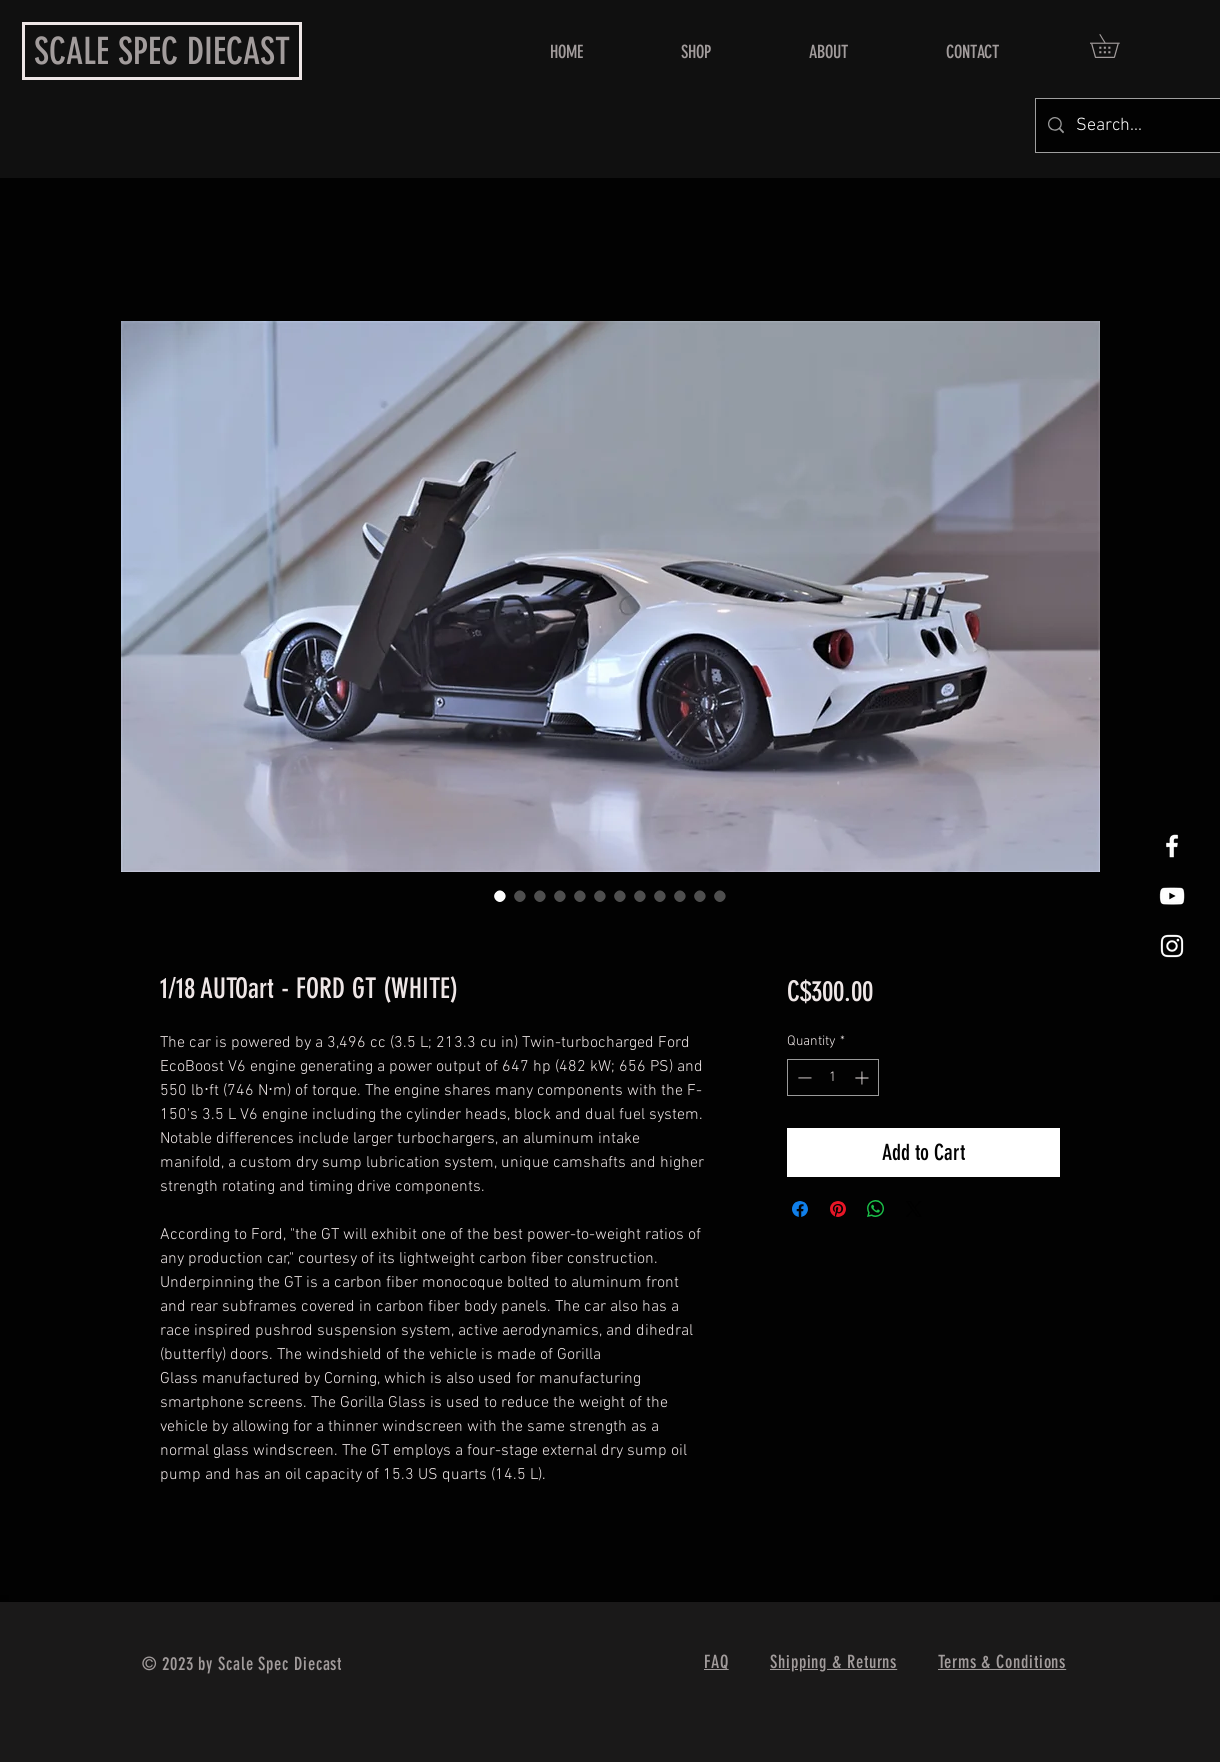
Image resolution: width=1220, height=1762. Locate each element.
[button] (1116, 46)
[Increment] (863, 1077)
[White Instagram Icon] (1172, 946)
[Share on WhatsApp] (876, 1209)
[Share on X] (914, 1209)
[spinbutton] (833, 1077)
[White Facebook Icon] (1172, 846)
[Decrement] (802, 1077)
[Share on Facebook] (800, 1209)
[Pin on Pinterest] (838, 1209)
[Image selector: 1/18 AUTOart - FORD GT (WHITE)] (500, 896)
